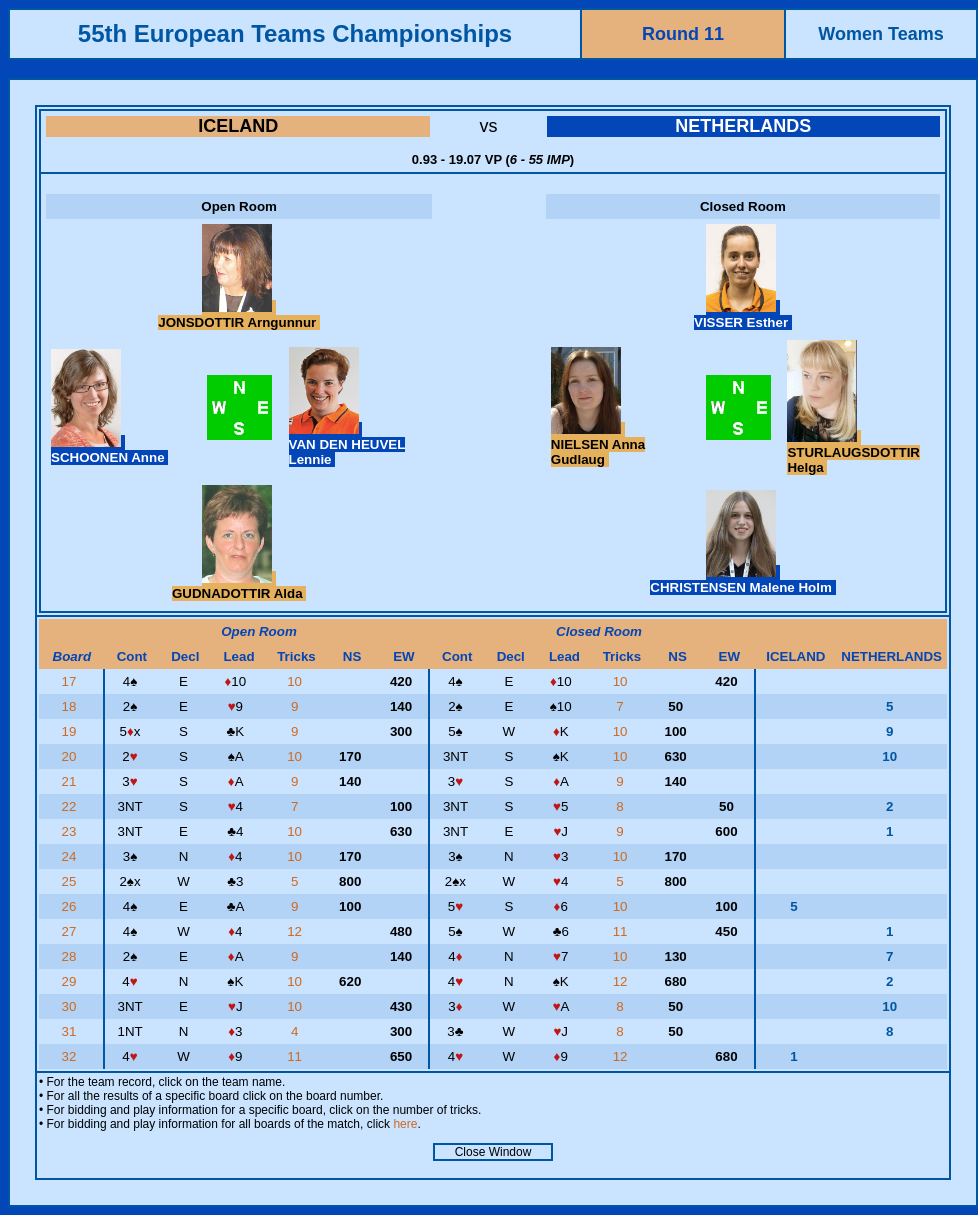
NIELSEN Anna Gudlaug (598, 444)
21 (71, 781)
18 (71, 706)
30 (71, 1006)
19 (71, 731)
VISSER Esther (743, 315)
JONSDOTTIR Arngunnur (239, 315)
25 (71, 881)
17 (71, 681)
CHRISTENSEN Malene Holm (742, 580)
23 (71, 831)
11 (622, 931)
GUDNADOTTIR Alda (239, 586)
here (405, 1124)
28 (71, 956)
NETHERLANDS (743, 126)
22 (71, 806)
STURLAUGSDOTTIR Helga (853, 452)
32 (71, 1056)
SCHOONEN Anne (109, 450)
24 (71, 856)
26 (71, 906)
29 (71, 981)
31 (71, 1031)
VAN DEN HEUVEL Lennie (347, 444)
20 (71, 756)
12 (296, 931)
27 (71, 931)
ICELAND (238, 126)
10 (296, 681)
